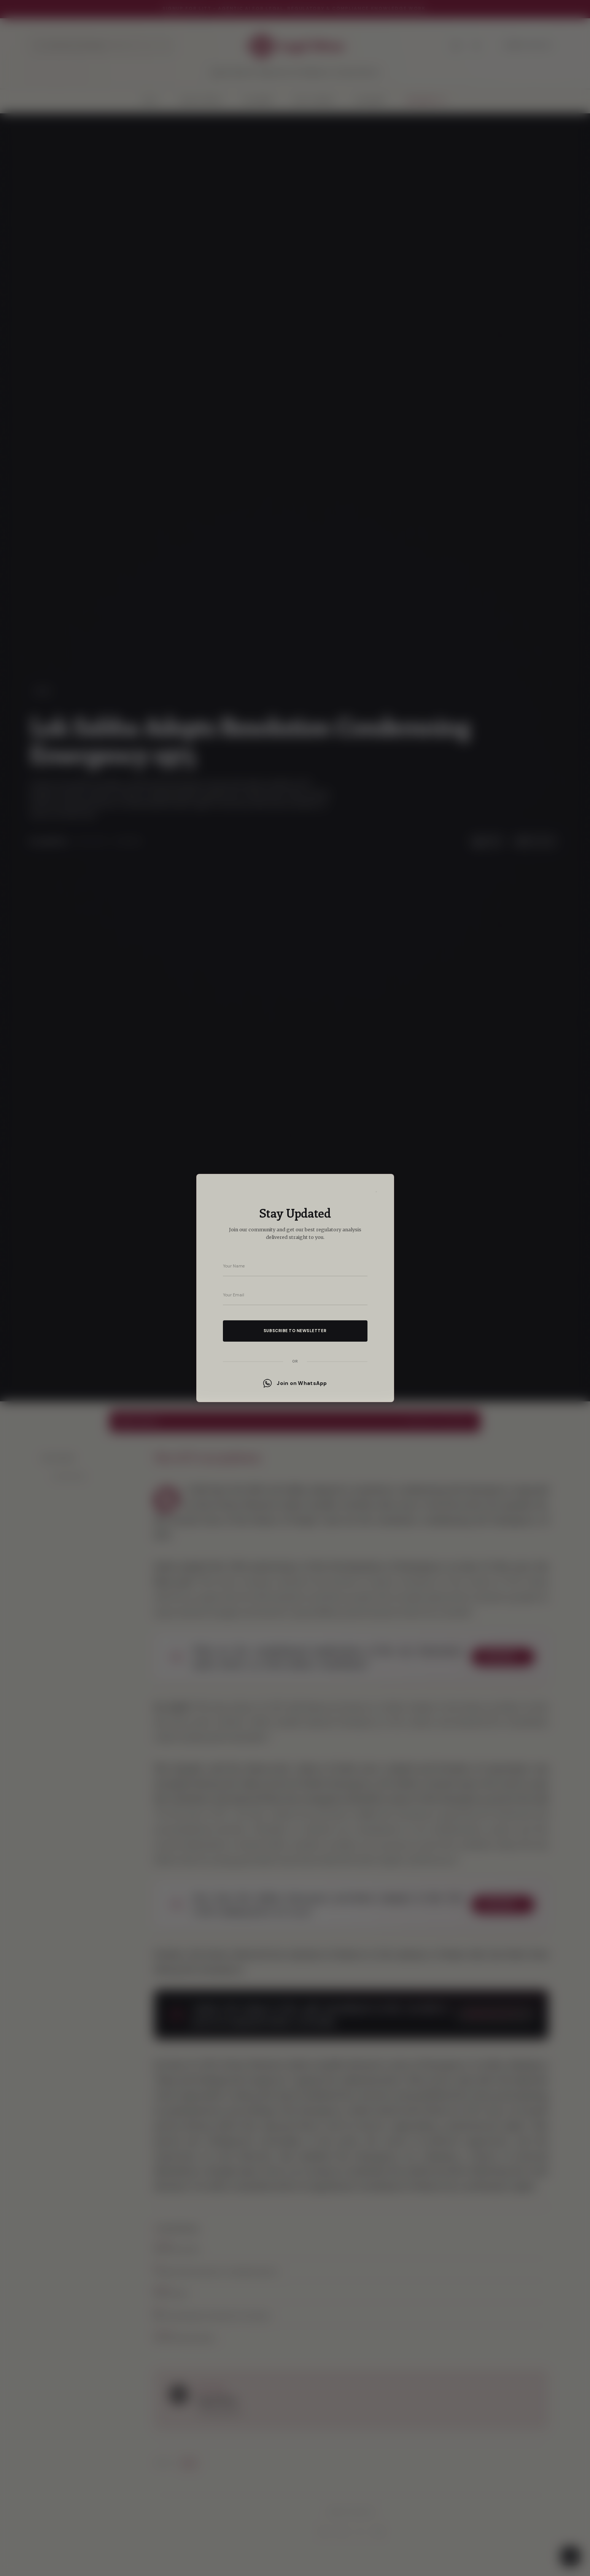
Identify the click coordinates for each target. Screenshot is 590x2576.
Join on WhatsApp (295, 1383)
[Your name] (295, 1266)
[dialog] (295, 1288)
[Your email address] (295, 1295)
